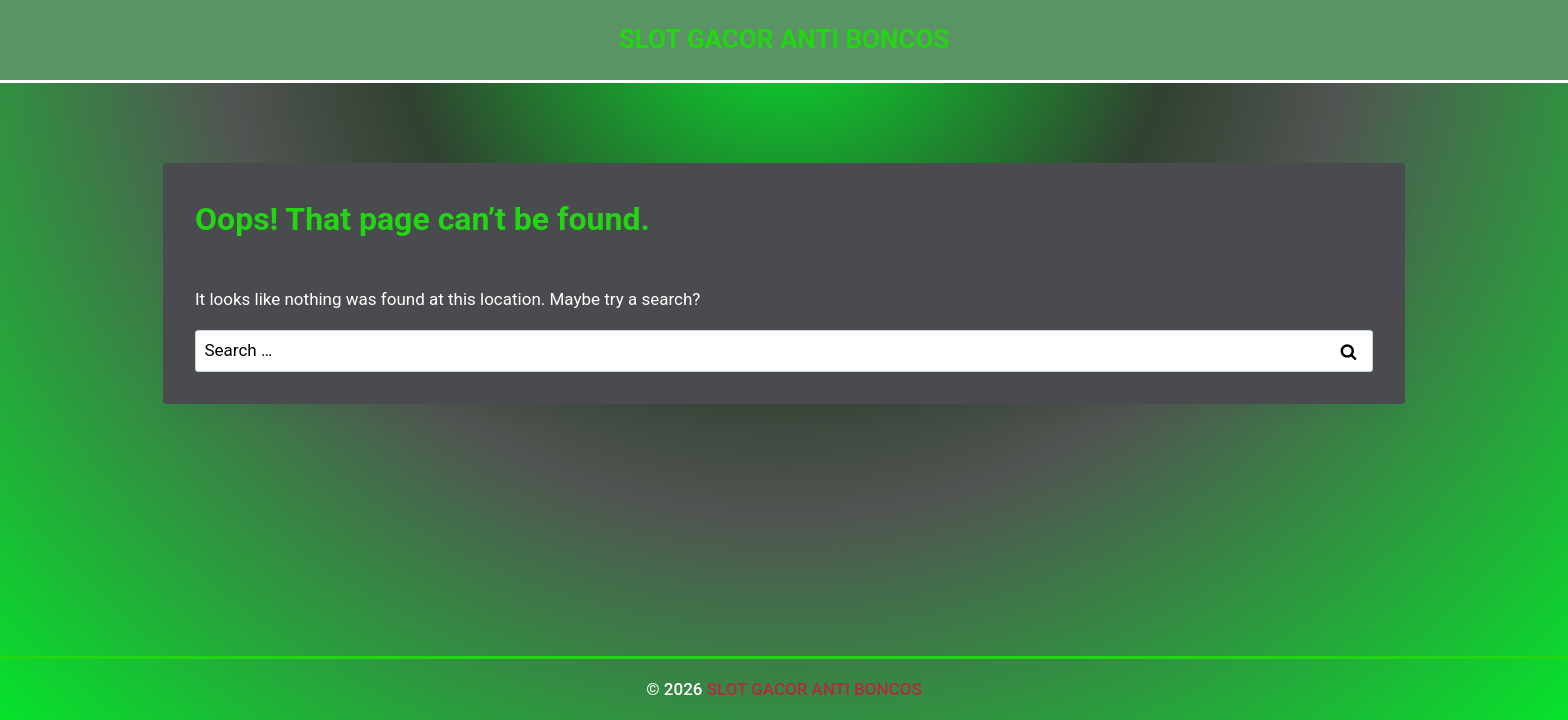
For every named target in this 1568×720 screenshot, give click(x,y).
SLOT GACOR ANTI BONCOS (814, 689)
